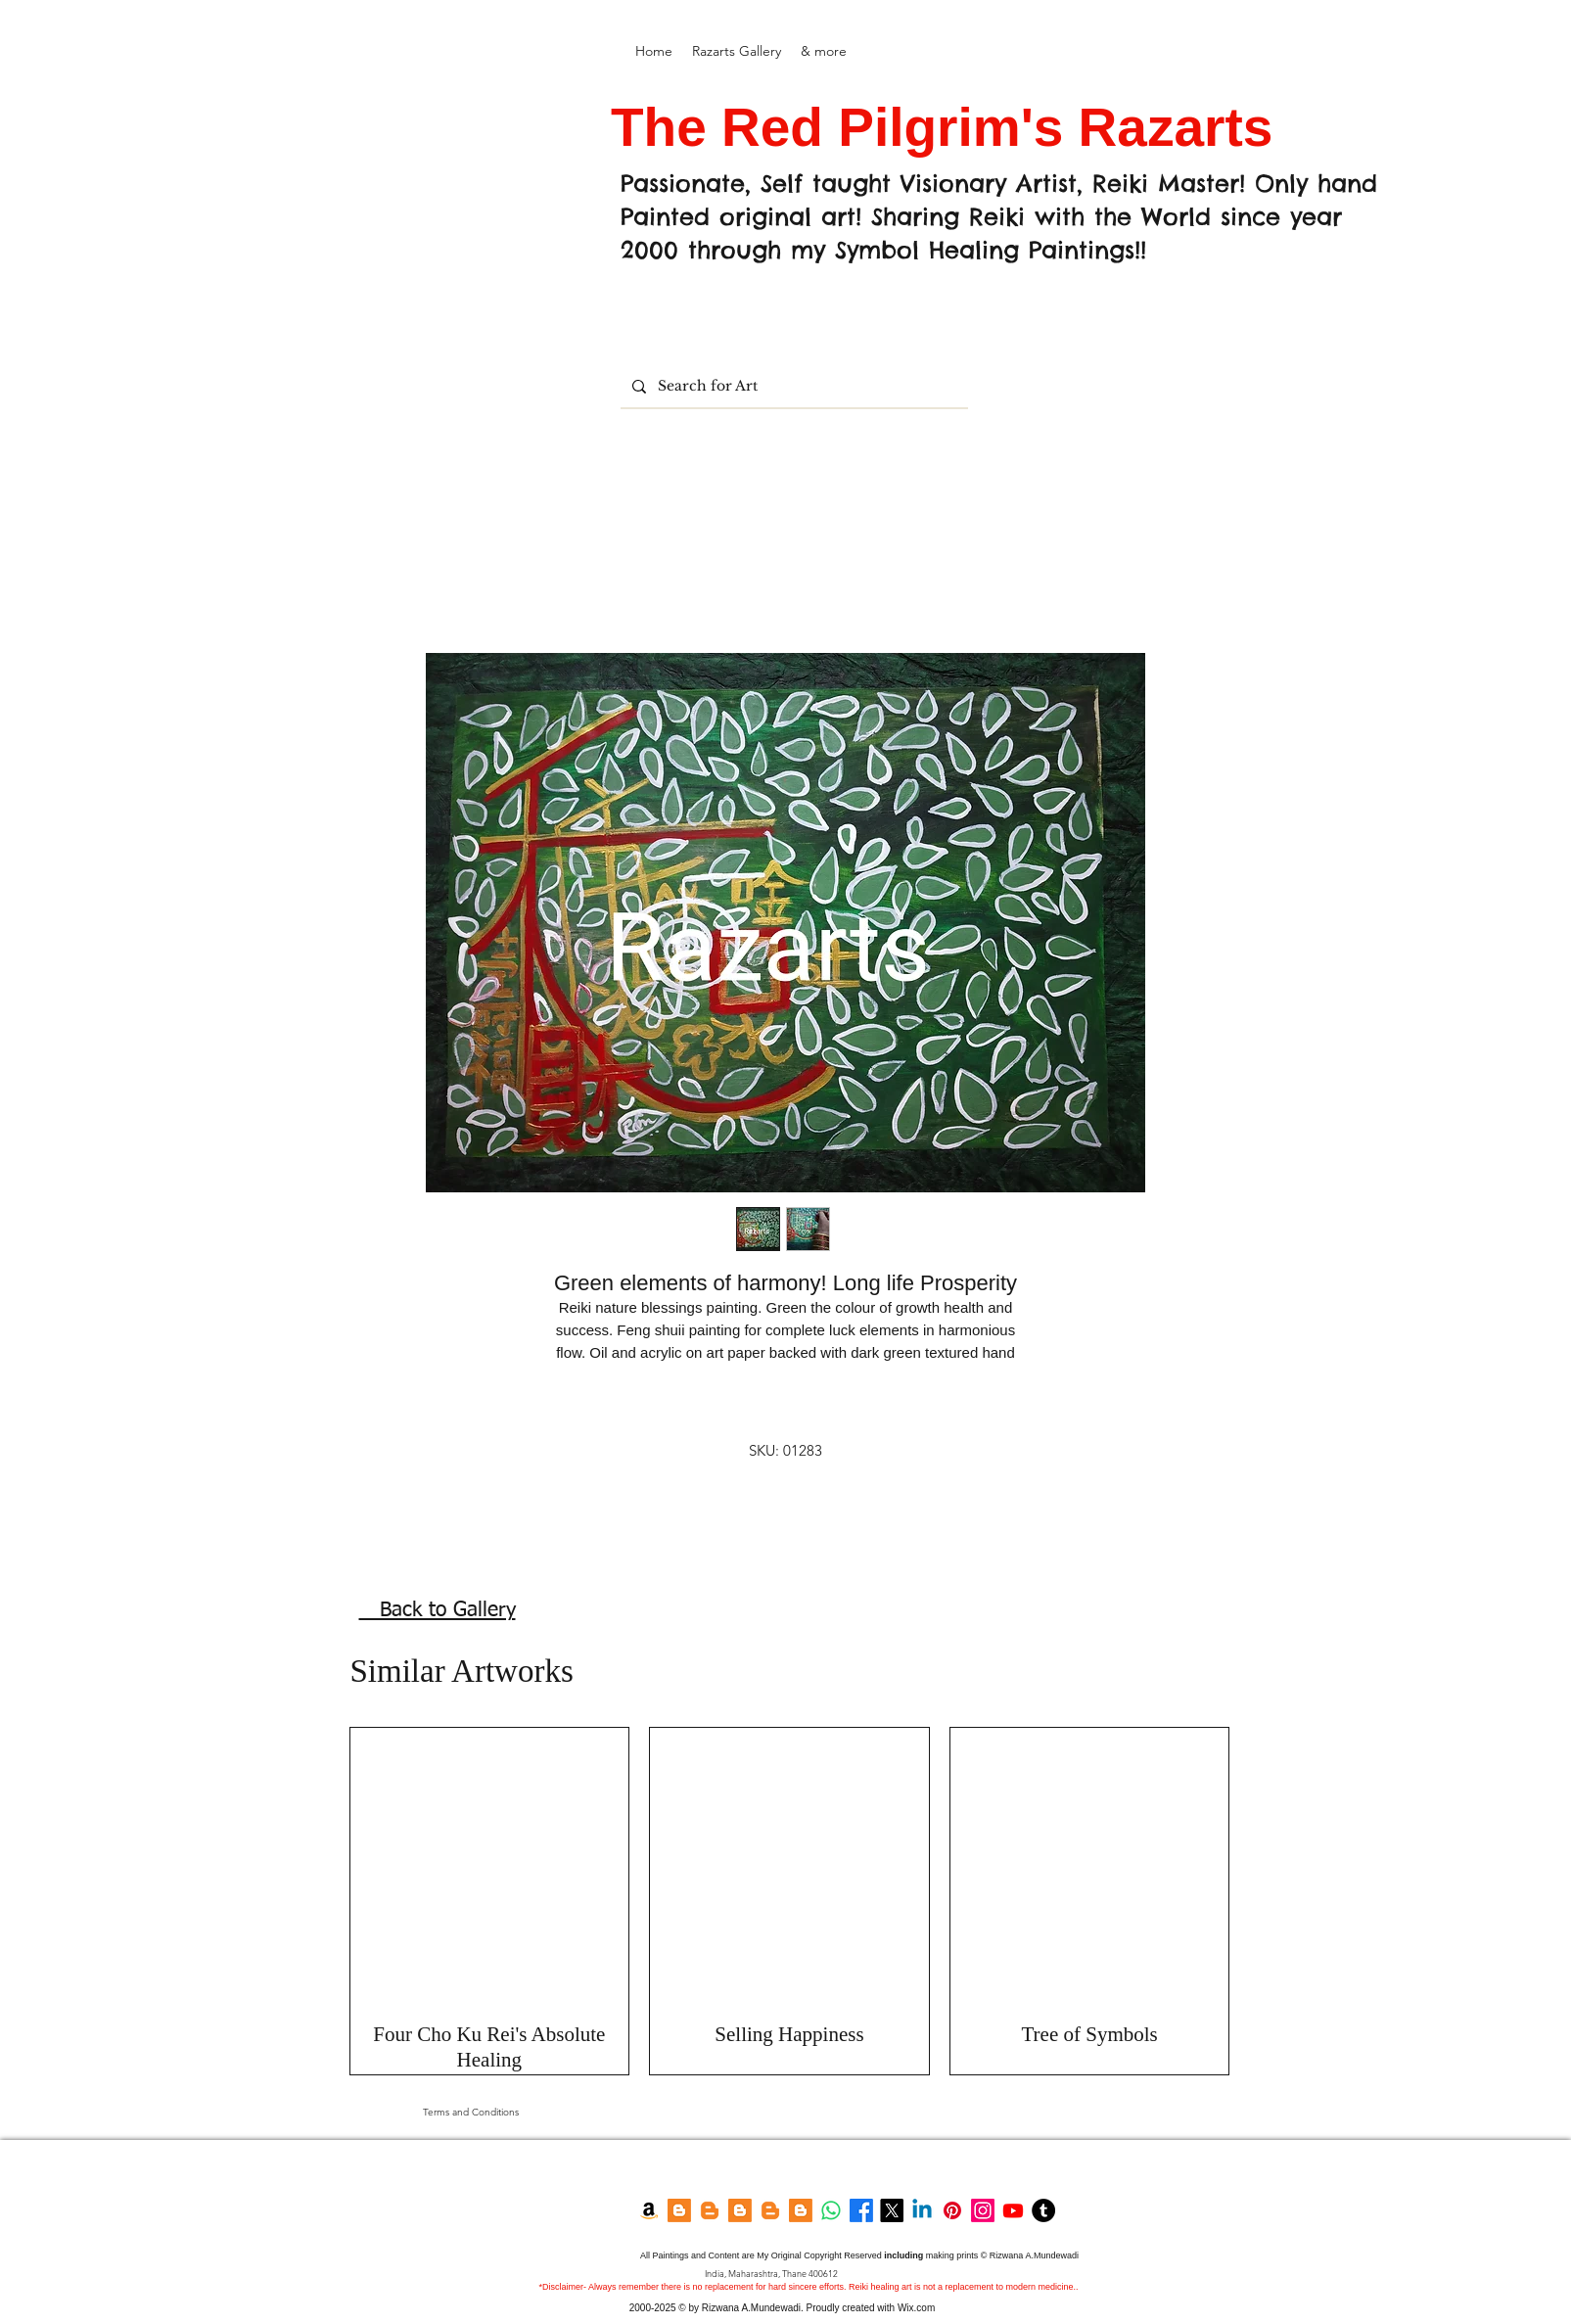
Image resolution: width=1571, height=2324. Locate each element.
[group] (790, 1901)
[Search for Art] (792, 386)
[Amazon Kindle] (649, 2210)
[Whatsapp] (831, 2210)
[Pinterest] (952, 2210)
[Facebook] (861, 2210)
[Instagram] (982, 2210)
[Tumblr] (1043, 2210)
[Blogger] (679, 2210)
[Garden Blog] (770, 2210)
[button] (736, 51)
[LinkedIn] (922, 2210)
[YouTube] (1013, 2210)
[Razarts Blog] (709, 2210)
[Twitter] (891, 2210)
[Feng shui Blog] (800, 2210)
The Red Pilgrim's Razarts (949, 127)
